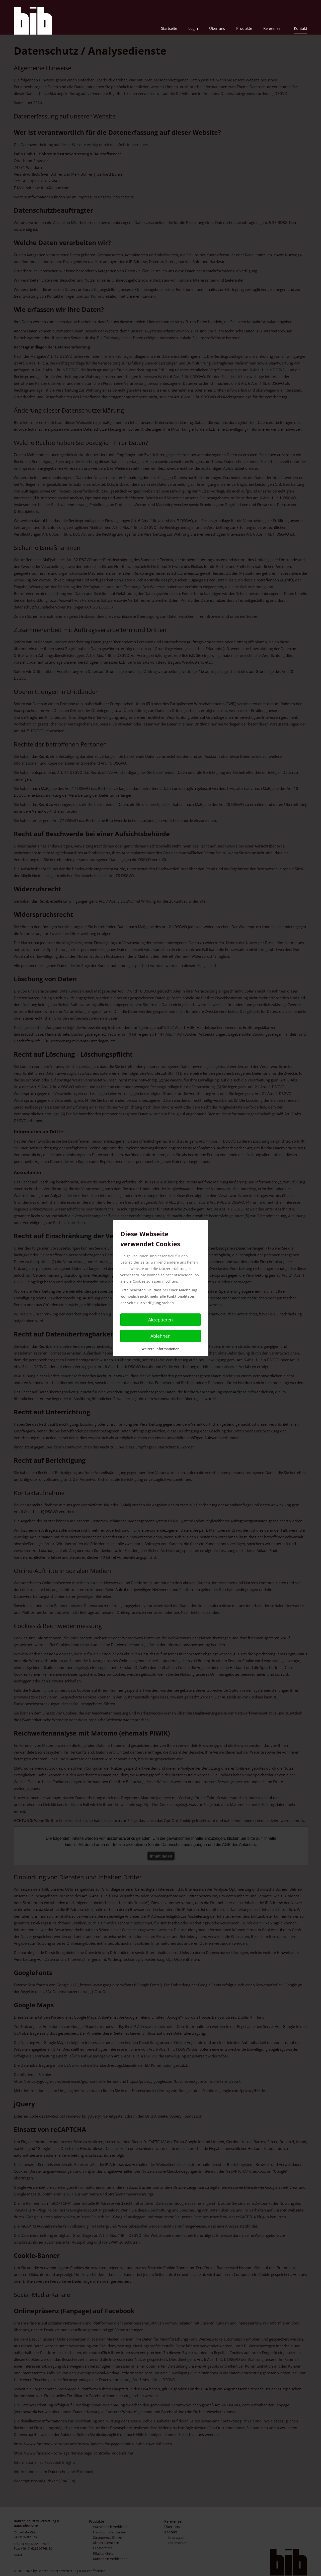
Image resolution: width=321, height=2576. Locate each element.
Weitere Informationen (160, 1348)
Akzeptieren (160, 1320)
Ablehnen (160, 1336)
